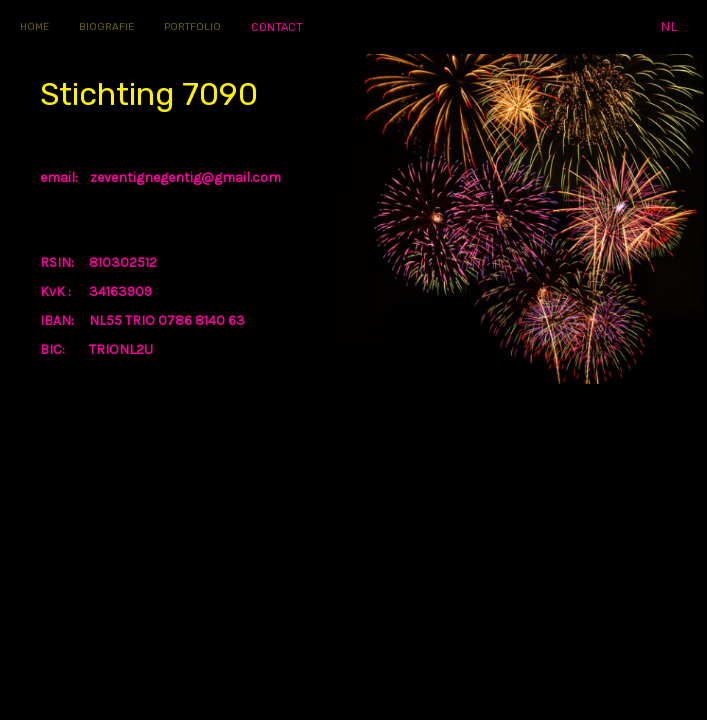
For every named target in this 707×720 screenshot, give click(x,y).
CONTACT (277, 27)
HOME (34, 27)
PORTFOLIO (192, 27)
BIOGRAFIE (106, 27)
